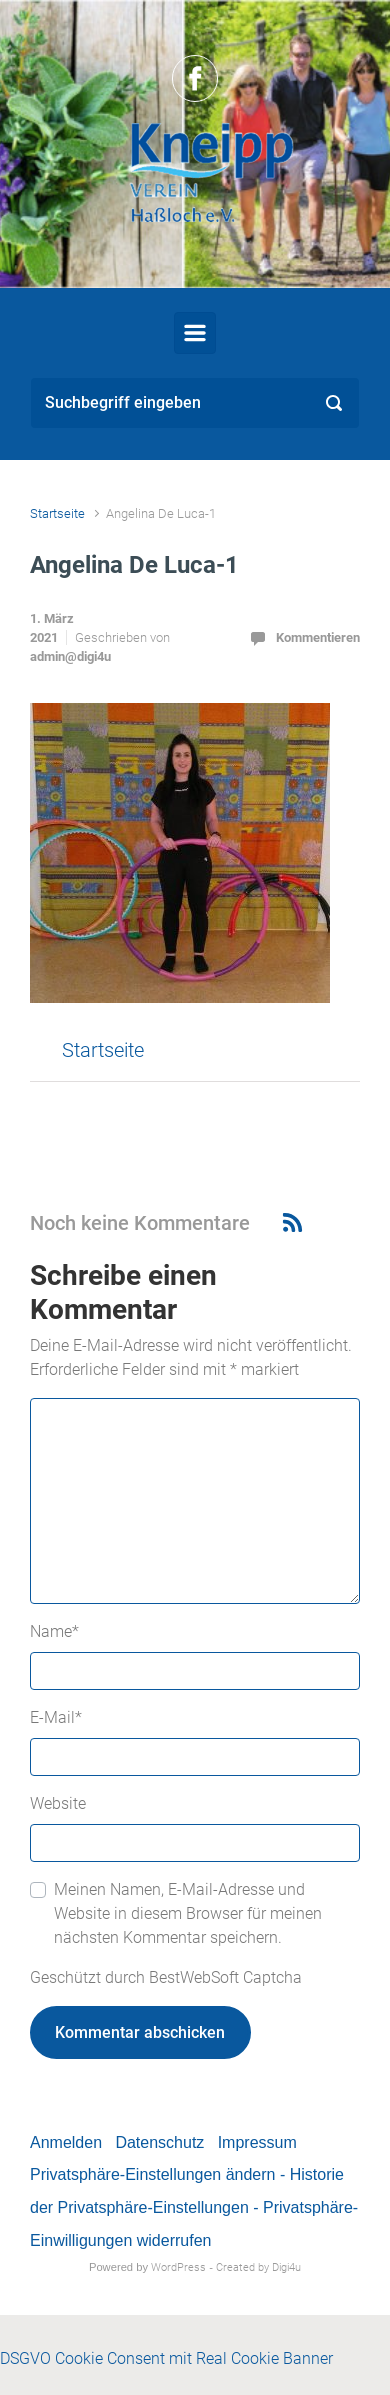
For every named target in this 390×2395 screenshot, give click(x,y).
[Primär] (195, 333)
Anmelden (66, 2142)
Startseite (57, 513)
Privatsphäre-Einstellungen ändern (152, 2174)
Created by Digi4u (258, 2267)
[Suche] (195, 403)
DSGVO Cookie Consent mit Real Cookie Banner (166, 2358)
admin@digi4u (70, 656)
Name (54, 1631)
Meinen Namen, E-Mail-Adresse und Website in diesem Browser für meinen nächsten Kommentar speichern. (188, 1913)
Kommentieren (318, 637)
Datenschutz (159, 2142)
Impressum (257, 2142)
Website (58, 1803)
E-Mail (56, 1717)
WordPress (178, 2267)
